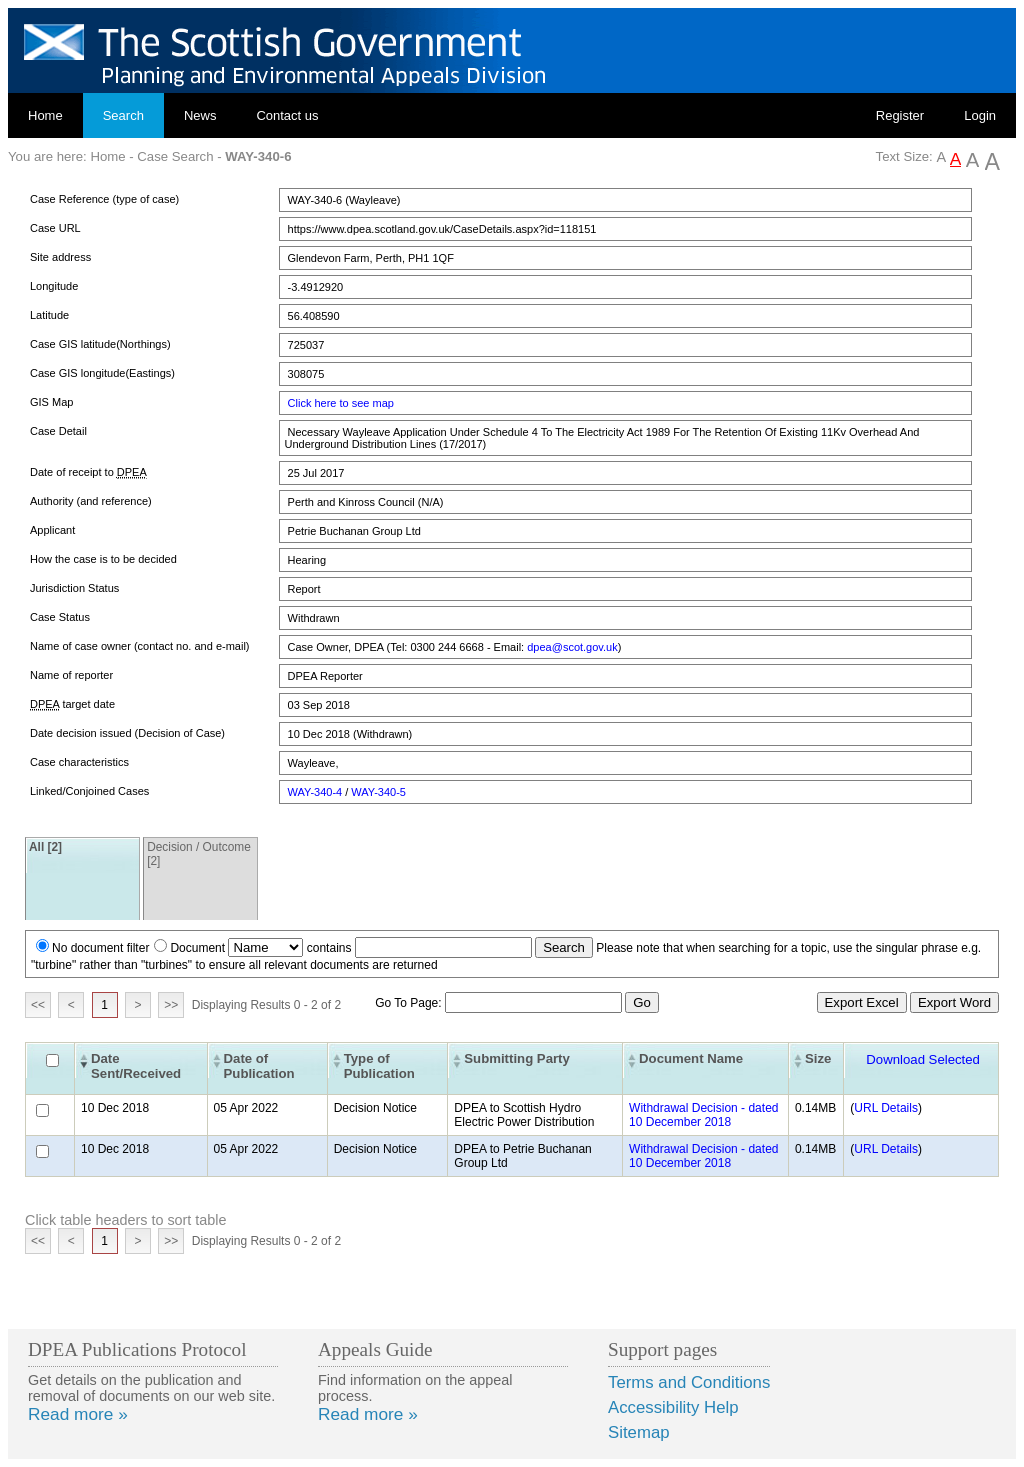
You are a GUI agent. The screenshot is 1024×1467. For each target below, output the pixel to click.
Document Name (691, 1058)
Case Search (175, 156)
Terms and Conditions (689, 1382)
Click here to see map (341, 403)
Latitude (49, 315)
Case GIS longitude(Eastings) (102, 373)
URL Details (886, 1108)
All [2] (45, 847)
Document (197, 948)
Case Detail (58, 431)
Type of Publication (379, 1066)
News (200, 115)
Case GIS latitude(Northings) (100, 344)
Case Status (60, 617)
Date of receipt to (88, 472)
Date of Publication (259, 1066)
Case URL (55, 228)
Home (45, 115)
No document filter (100, 948)
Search (123, 115)
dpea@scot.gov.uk (572, 647)
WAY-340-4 (315, 792)
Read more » (78, 1414)
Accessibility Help (673, 1407)
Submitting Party (517, 1058)
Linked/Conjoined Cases (89, 791)
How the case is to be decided (103, 559)
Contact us (287, 115)
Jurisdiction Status (74, 588)
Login (980, 115)
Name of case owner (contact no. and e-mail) (140, 646)
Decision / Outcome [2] (199, 854)
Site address (60, 257)
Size (818, 1058)
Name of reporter (71, 675)
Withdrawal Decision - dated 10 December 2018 (703, 1115)
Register (900, 115)
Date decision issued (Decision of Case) (127, 733)
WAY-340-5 (378, 792)
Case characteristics (79, 762)
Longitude (54, 286)
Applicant (52, 530)
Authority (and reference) (91, 501)
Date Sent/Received (136, 1066)
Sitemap (639, 1432)
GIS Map (51, 402)
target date (72, 704)
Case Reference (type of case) (104, 199)
